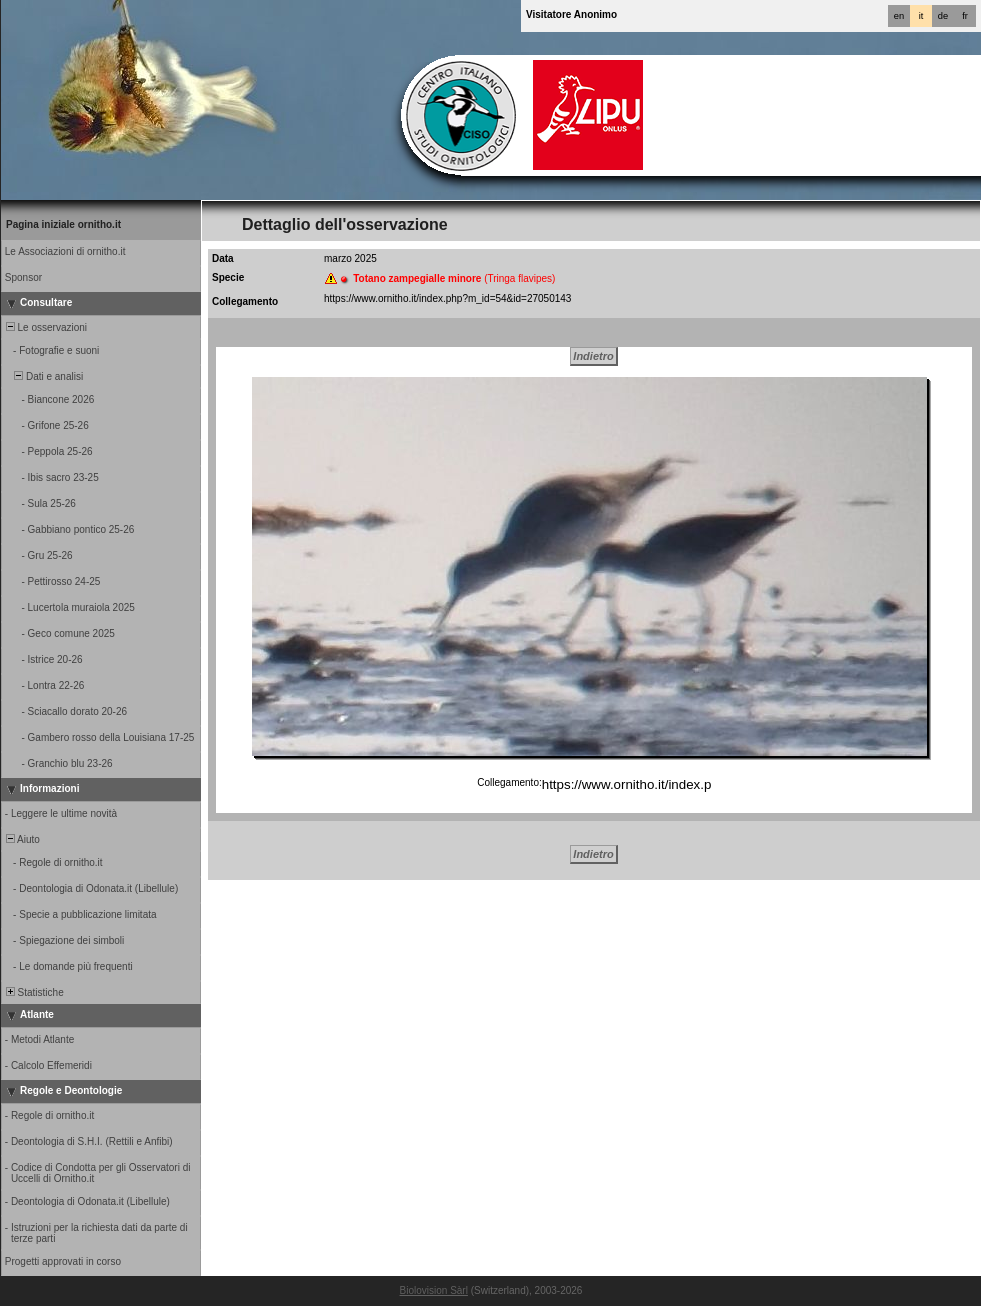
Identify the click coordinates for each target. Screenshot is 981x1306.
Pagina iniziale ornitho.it (63, 224)
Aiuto (21, 839)
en (899, 16)
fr (965, 16)
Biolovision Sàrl (434, 1290)
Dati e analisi (43, 376)
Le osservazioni (45, 327)
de (943, 16)
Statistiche (33, 992)
